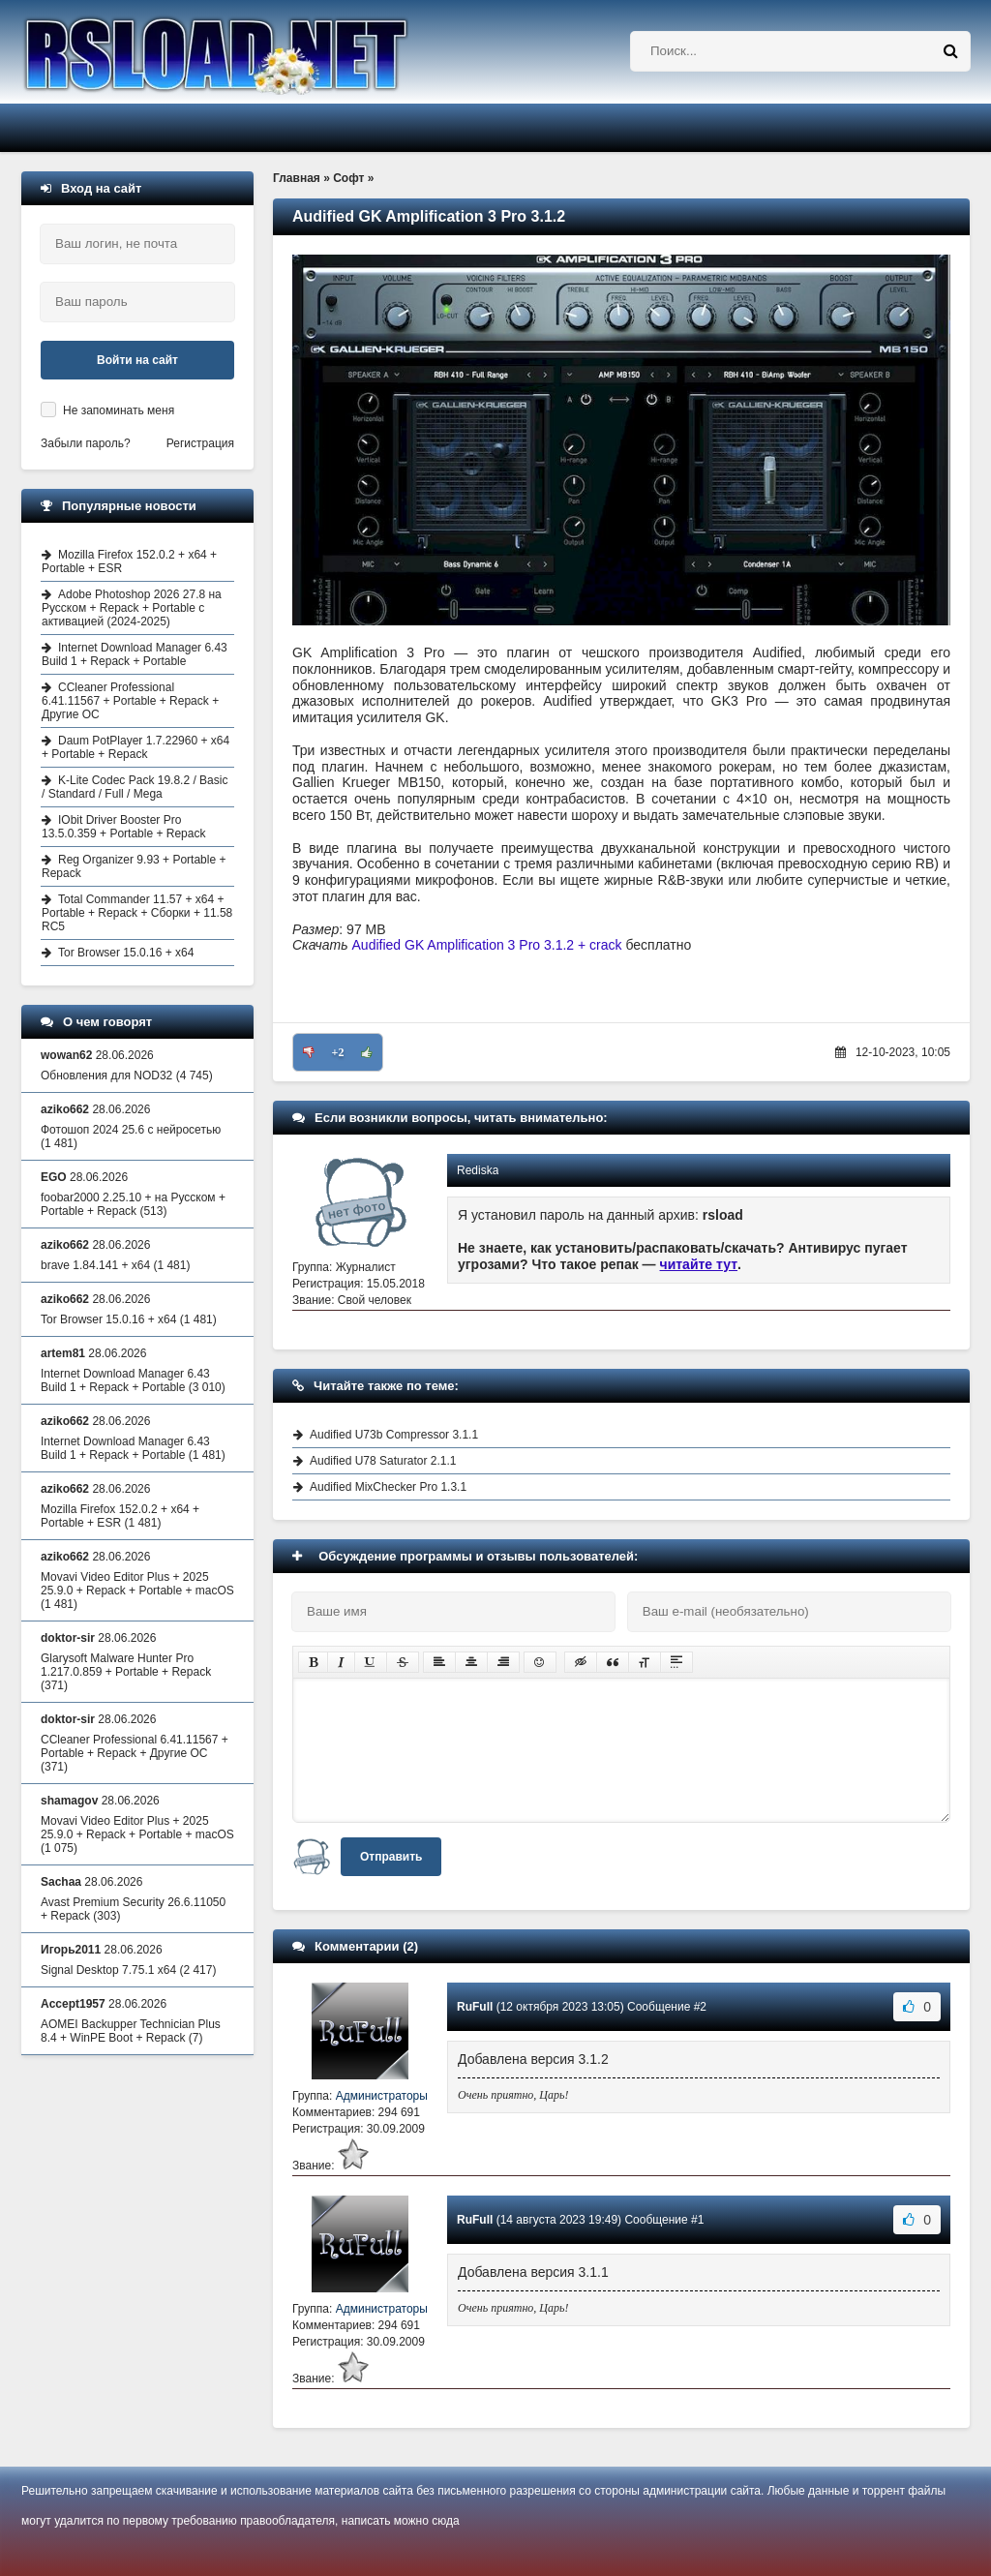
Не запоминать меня (118, 410)
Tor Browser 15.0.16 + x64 (126, 952)
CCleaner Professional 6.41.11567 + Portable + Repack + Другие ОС (130, 701)
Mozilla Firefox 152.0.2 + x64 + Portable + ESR (129, 561)
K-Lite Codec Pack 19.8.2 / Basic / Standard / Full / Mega (134, 787)
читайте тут (699, 1264)
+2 (338, 1052)
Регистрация (200, 443)
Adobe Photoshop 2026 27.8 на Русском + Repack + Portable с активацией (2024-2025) (132, 608)
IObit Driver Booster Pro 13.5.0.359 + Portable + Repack (123, 826)
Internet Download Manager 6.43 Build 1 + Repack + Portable (134, 654)
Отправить (391, 1857)
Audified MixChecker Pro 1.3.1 (388, 1487)
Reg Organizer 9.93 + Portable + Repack (133, 866)
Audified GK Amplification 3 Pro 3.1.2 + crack (487, 945)
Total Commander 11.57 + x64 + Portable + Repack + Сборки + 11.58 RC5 (137, 913)
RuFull (475, 2007)
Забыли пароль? (86, 443)
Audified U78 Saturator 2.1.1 (383, 1461)
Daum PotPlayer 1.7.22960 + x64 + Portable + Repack (135, 747)
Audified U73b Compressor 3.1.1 (394, 1434)
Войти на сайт (137, 360)
